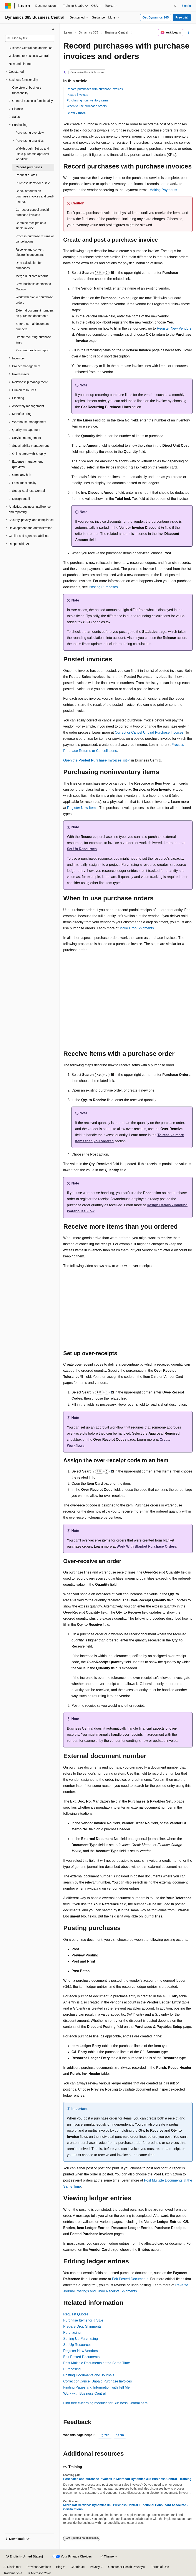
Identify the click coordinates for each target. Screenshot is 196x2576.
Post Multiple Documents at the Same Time (96, 2363)
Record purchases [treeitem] (29, 167)
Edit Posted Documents (130, 2279)
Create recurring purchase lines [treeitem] (33, 339)
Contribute (78, 2567)
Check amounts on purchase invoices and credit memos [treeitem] (35, 196)
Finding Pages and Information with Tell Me (96, 2387)
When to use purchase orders (87, 106)
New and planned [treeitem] (20, 64)
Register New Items (82, 808)
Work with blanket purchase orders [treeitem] (34, 299)
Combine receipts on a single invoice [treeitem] (31, 225)
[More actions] (189, 32)
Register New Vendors (174, 328)
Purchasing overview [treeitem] (30, 132)
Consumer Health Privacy (125, 2567)
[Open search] (175, 6)
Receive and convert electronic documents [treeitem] (30, 252)
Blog (59, 2567)
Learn (68, 32)
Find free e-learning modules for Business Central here (105, 2403)
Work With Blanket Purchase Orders (146, 1546)
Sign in (186, 5)
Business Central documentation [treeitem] (31, 48)
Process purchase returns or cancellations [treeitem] (35, 238)
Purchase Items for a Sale (83, 2320)
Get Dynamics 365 (156, 17)
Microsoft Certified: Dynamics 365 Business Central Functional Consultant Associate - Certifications (125, 2507)
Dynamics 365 (88, 32)
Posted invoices (77, 94)
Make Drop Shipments (137, 928)
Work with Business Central (84, 2393)
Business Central (116, 32)
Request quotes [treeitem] (26, 175)
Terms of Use (160, 2567)
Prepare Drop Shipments (82, 2326)
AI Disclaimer (12, 2567)
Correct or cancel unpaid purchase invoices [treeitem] (32, 212)
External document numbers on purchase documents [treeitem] (35, 313)
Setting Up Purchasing (80, 2338)
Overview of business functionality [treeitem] (26, 90)
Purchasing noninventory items (87, 100)
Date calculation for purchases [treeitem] (29, 265)
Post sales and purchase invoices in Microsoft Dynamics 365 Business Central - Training (127, 2479)
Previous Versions (39, 2567)
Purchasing (72, 2332)
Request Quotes (75, 2314)
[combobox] (29, 38)
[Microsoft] (8, 6)
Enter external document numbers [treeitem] (32, 326)
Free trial (181, 17)
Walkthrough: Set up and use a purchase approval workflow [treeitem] (32, 154)
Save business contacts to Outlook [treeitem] (33, 286)
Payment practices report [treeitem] (33, 350)
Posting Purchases (103, 587)
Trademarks (11, 2573)
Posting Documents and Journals (88, 2375)
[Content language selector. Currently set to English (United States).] (24, 2556)
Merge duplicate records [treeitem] (32, 276)
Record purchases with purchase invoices (95, 89)
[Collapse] (53, 29)
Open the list (95, 760)
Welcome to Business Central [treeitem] (28, 55)
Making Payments (163, 190)
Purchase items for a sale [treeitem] (33, 183)
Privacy (95, 2567)
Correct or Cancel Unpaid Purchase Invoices (149, 732)
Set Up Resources (82, 849)
